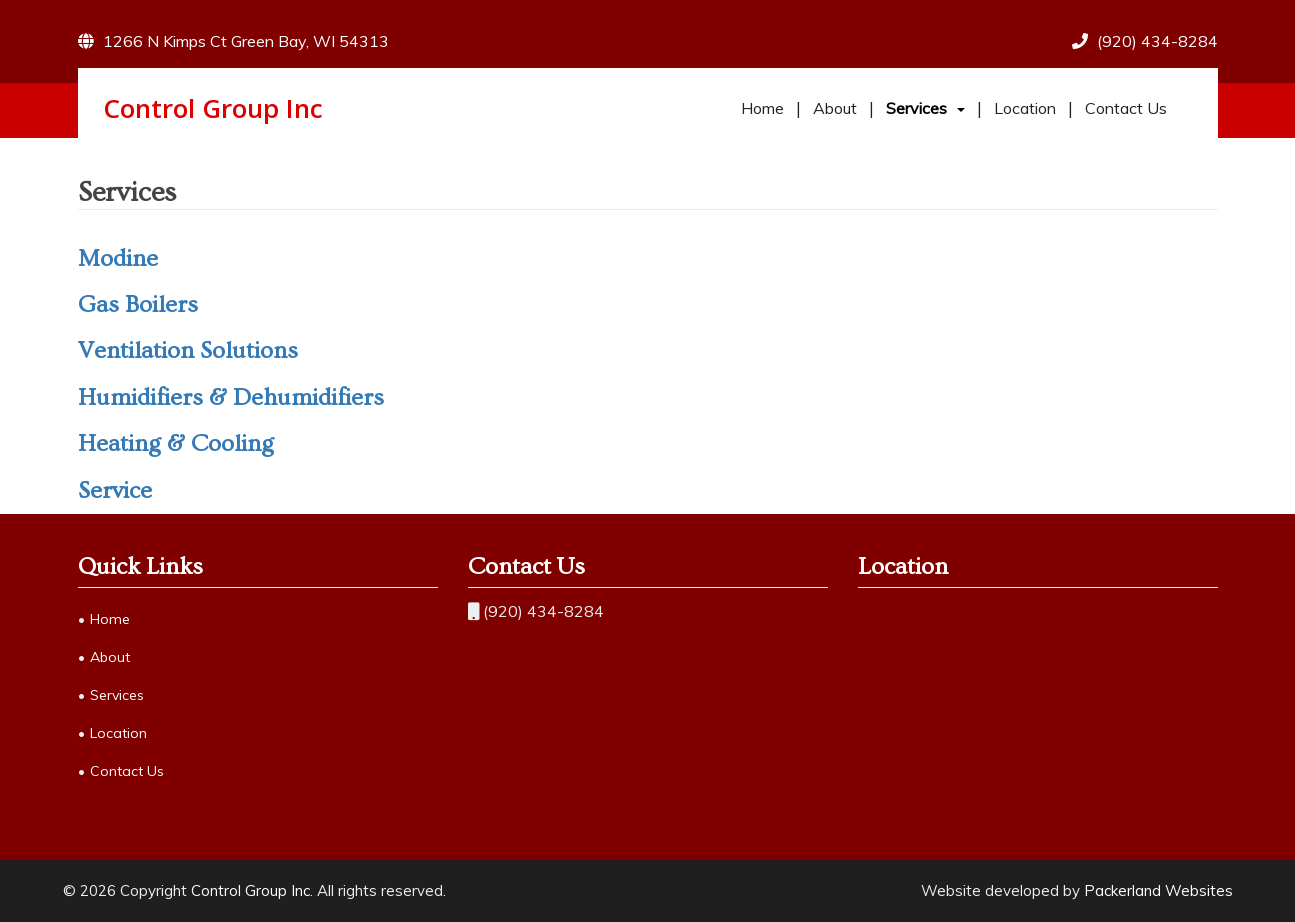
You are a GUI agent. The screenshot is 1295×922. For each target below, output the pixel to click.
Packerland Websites (1158, 890)
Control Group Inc (213, 108)
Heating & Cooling (176, 443)
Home (762, 108)
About (835, 108)
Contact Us (1126, 108)
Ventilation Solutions (188, 350)
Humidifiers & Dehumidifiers (231, 397)
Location (1025, 108)
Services (916, 108)
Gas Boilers (138, 304)
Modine (118, 258)
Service (115, 490)
